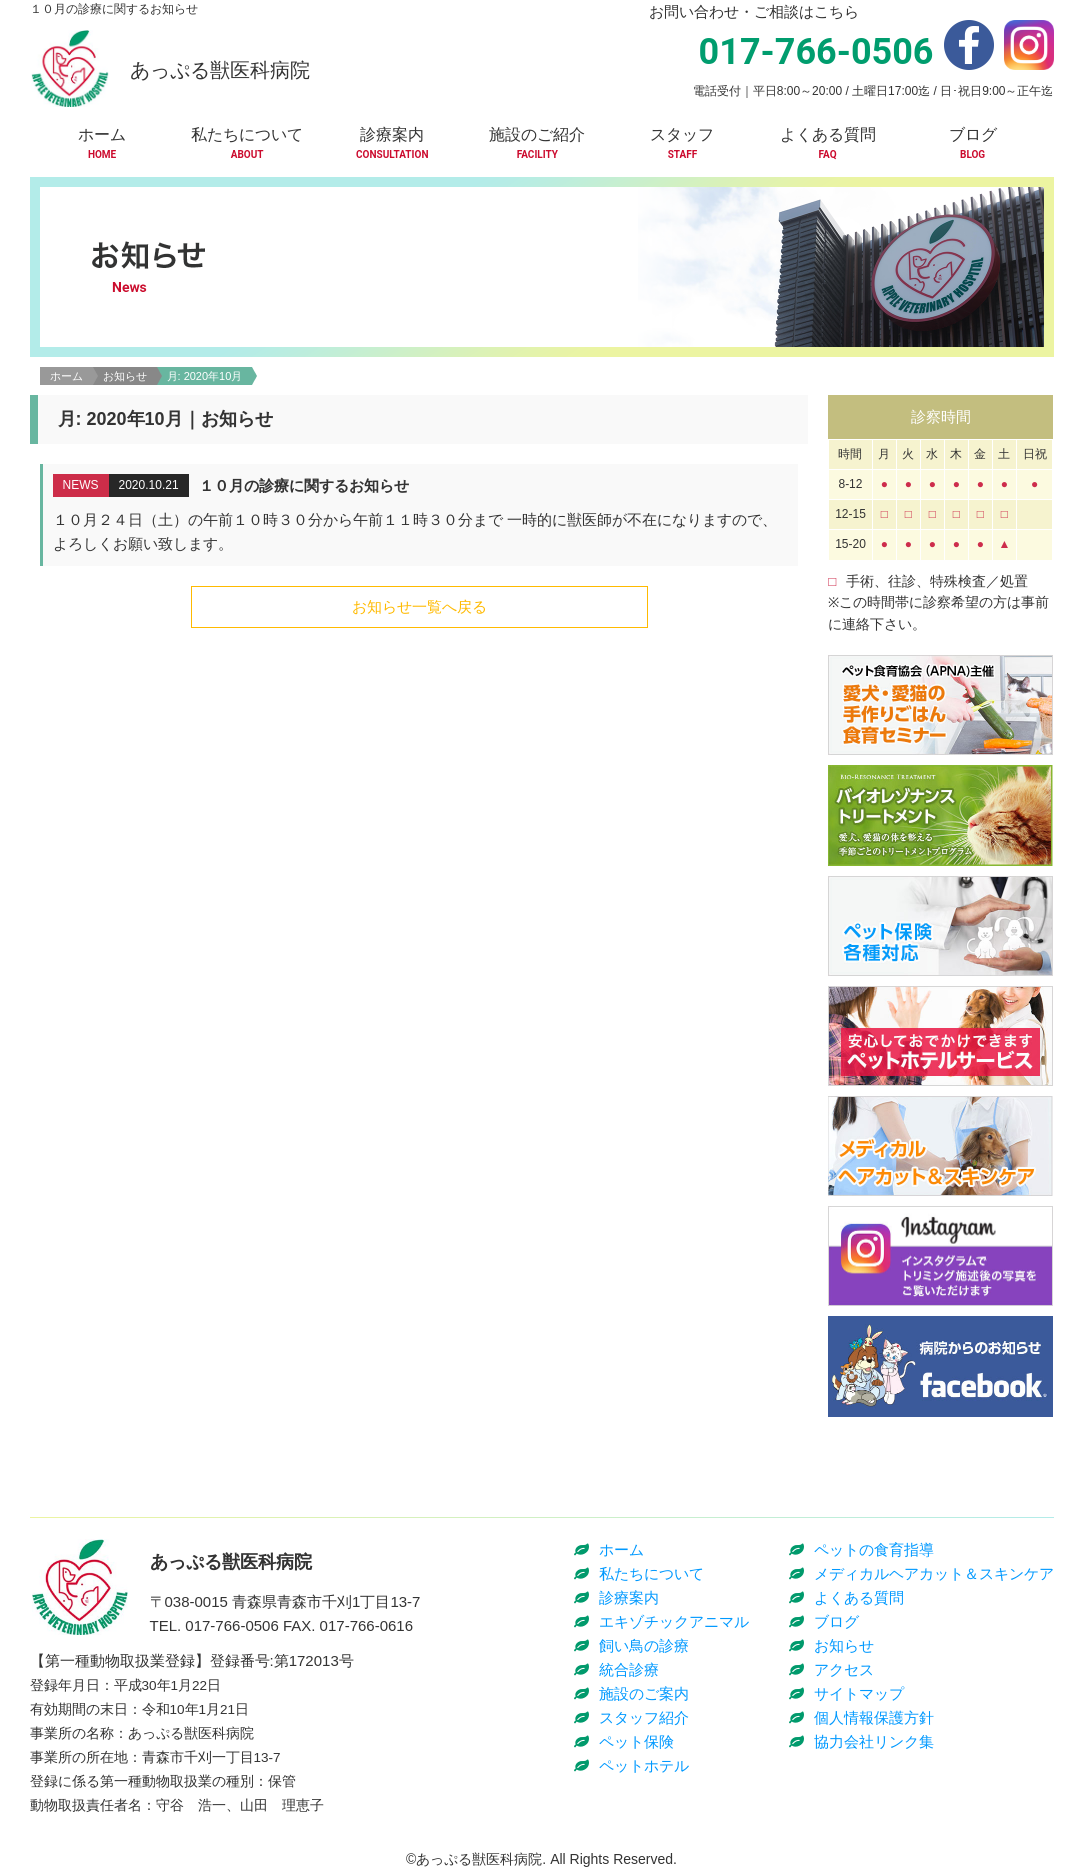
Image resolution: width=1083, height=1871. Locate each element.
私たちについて (651, 1573)
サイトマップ (859, 1693)
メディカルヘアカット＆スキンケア (934, 1573)
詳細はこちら (420, 515)
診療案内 (629, 1597)
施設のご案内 (644, 1693)
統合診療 (629, 1669)
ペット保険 (636, 1741)
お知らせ (125, 376)
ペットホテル (644, 1765)
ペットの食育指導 (874, 1549)
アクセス (844, 1669)
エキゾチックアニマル (674, 1621)
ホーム (66, 376)
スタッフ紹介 (644, 1717)
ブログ (836, 1621)
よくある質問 (859, 1597)
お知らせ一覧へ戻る (419, 606)
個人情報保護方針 (874, 1717)
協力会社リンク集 (874, 1741)
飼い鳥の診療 (644, 1645)
